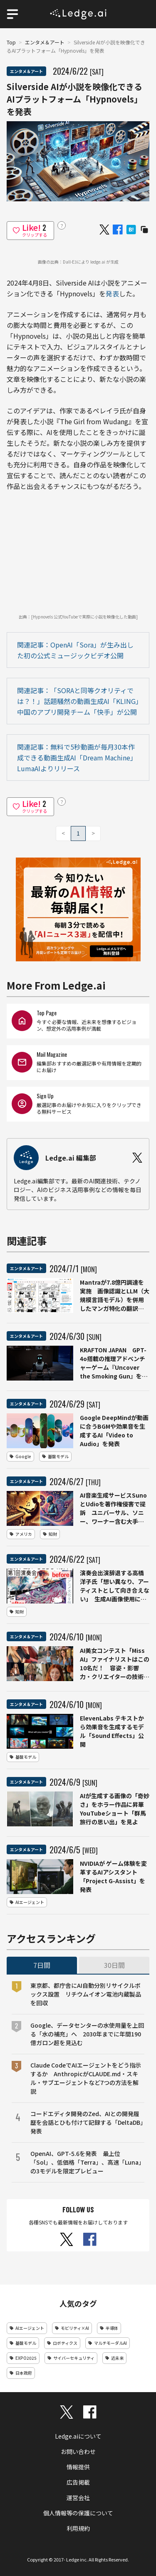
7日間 (41, 1965)
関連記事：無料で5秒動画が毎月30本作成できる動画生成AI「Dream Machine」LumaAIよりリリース (77, 757)
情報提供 (78, 2467)
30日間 (114, 1965)
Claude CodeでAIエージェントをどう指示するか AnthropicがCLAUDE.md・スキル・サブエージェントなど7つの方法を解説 (85, 2078)
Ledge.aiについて (78, 2436)
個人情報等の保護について (78, 2513)
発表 (112, 293)
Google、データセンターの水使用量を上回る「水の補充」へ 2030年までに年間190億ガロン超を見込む (87, 2034)
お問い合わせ (78, 2451)
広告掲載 (78, 2482)
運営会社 (78, 2497)
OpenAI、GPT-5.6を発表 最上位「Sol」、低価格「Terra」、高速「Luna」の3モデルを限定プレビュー (85, 2162)
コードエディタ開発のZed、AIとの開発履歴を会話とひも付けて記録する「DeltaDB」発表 (86, 2122)
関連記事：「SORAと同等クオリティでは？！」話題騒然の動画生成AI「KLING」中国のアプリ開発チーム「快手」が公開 (78, 701)
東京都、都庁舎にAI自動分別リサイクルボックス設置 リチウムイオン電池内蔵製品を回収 (85, 1994)
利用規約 (78, 2528)
